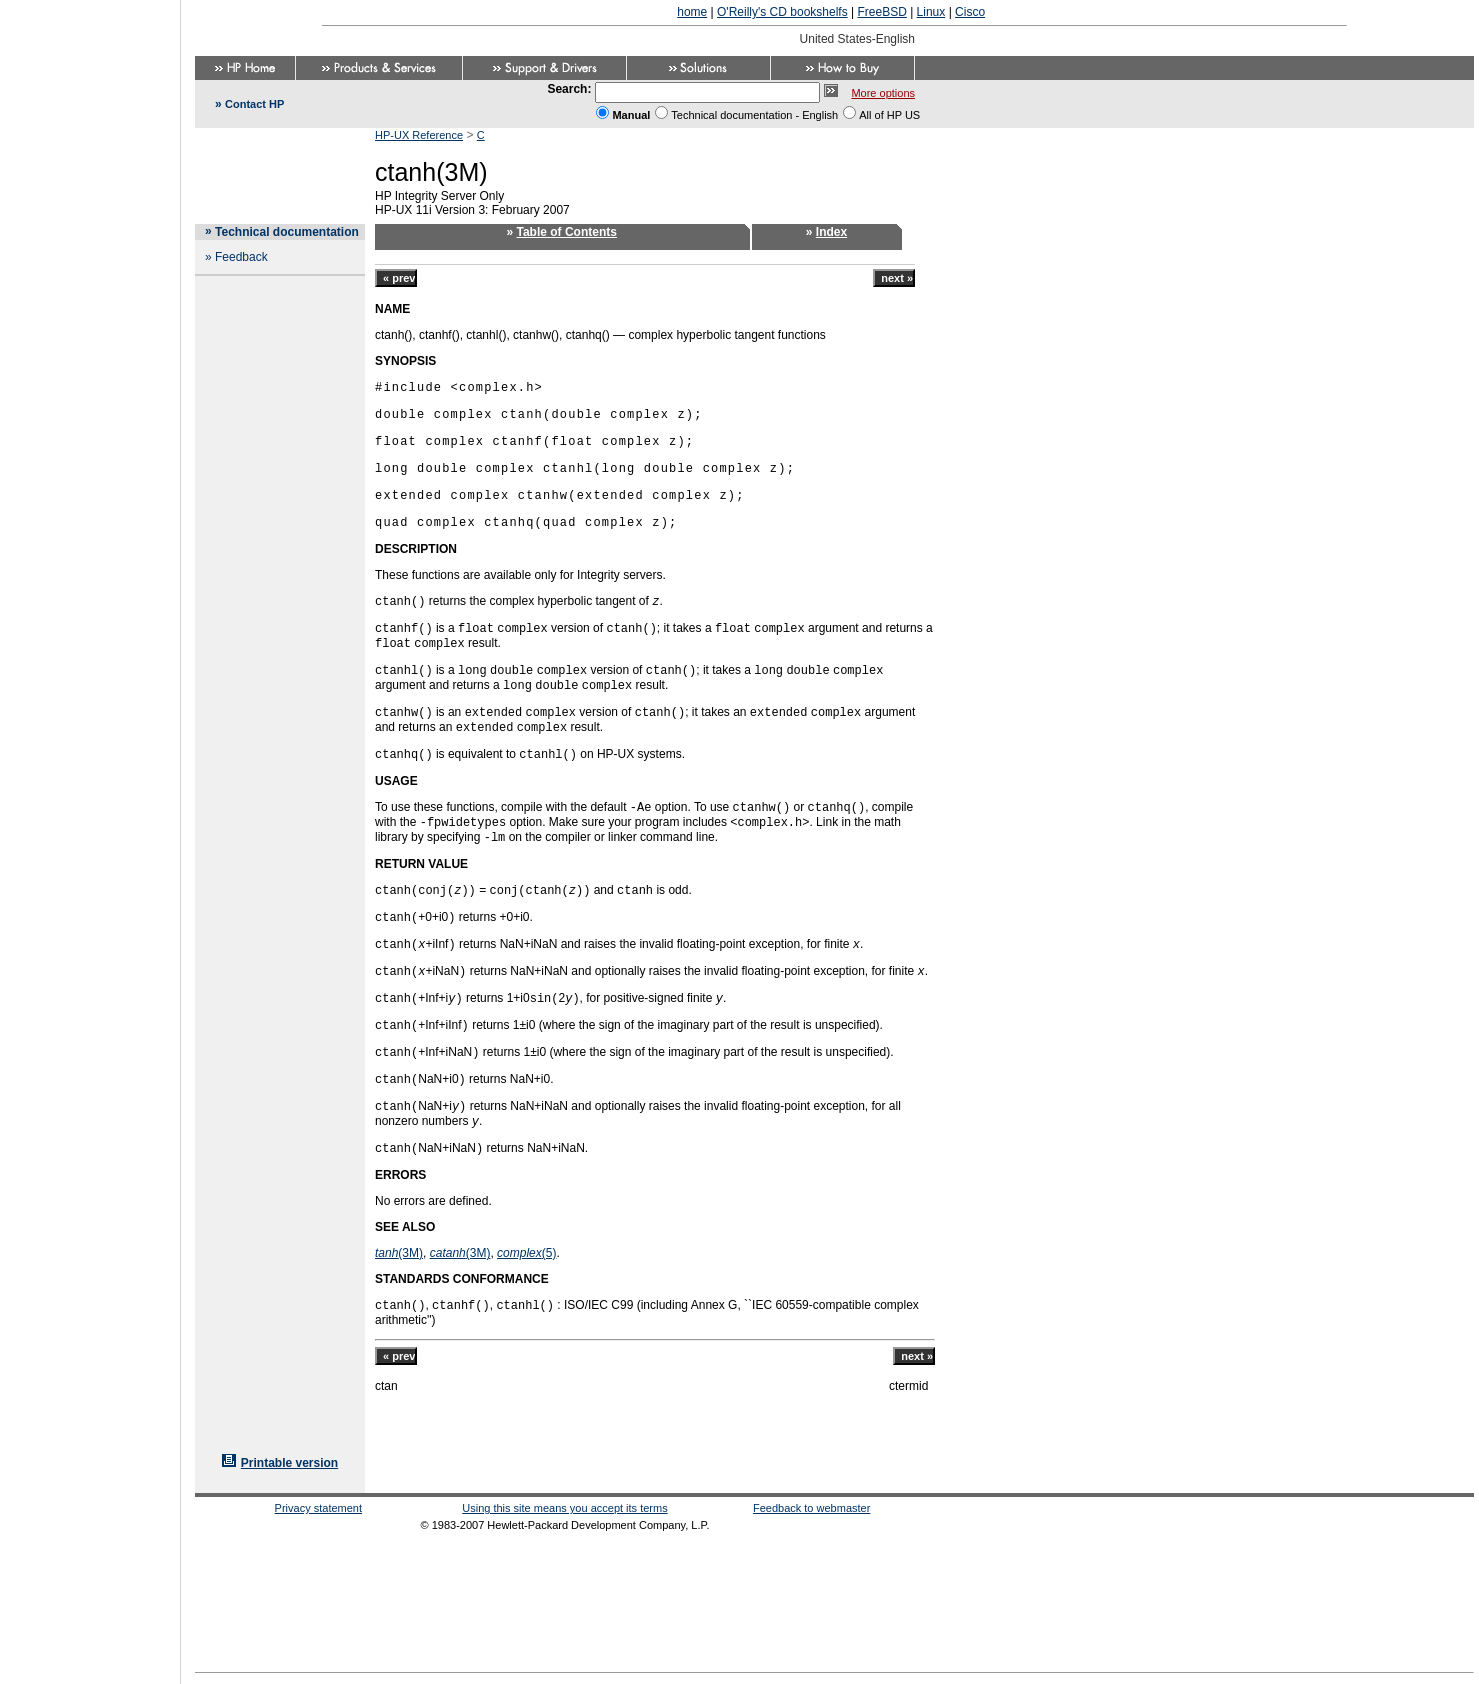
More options (883, 93)
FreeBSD (881, 12)
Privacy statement (318, 1508)
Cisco (970, 12)
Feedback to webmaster (811, 1508)
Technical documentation (287, 232)
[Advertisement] (90, 836)
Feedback (241, 257)
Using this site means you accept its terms (564, 1508)
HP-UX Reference (419, 135)
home (692, 12)
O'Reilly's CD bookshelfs (782, 12)
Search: (569, 89)
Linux (931, 12)
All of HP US (889, 115)
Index (831, 232)
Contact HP (254, 104)
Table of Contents (567, 232)
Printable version (289, 1463)
